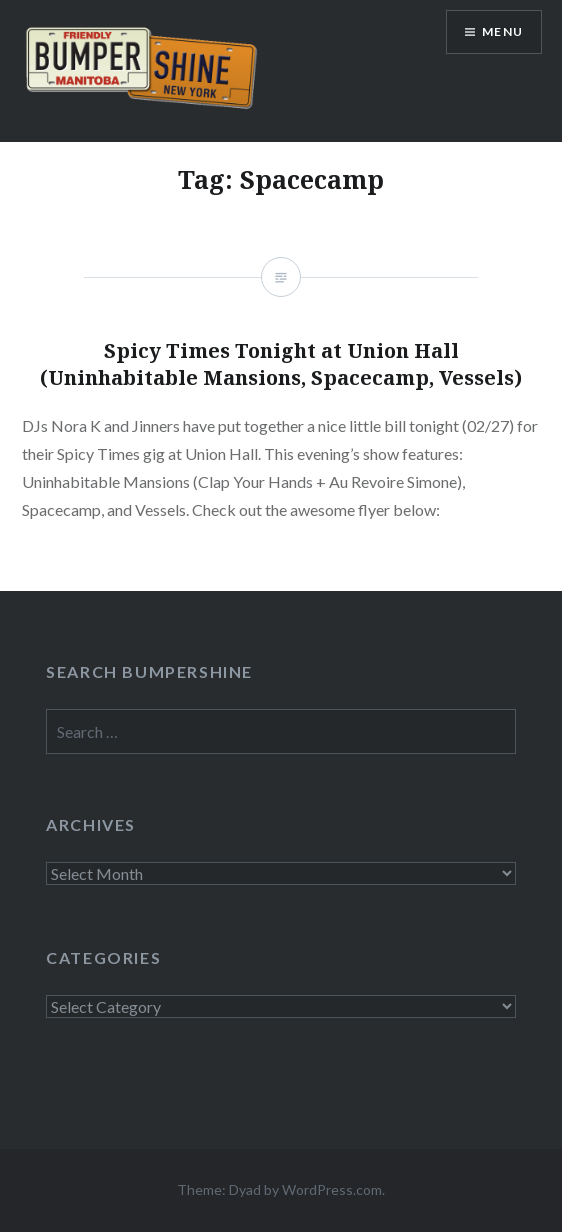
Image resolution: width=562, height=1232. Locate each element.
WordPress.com (332, 1189)
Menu (502, 31)
